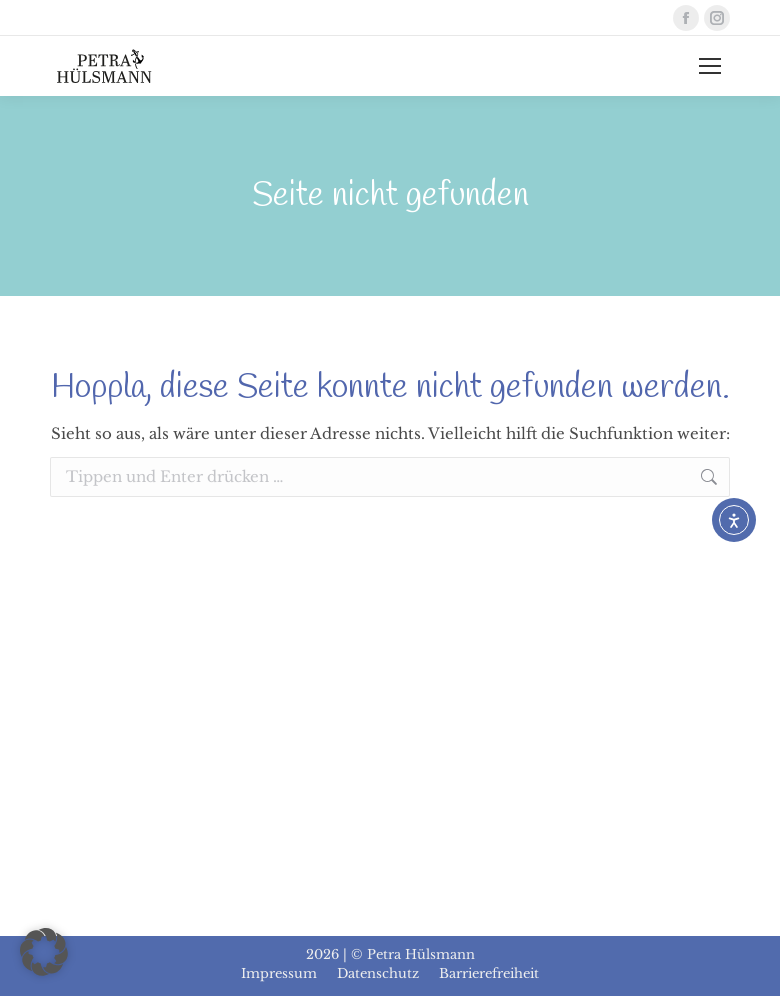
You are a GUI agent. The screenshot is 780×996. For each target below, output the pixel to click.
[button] (44, 952)
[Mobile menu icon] (710, 66)
